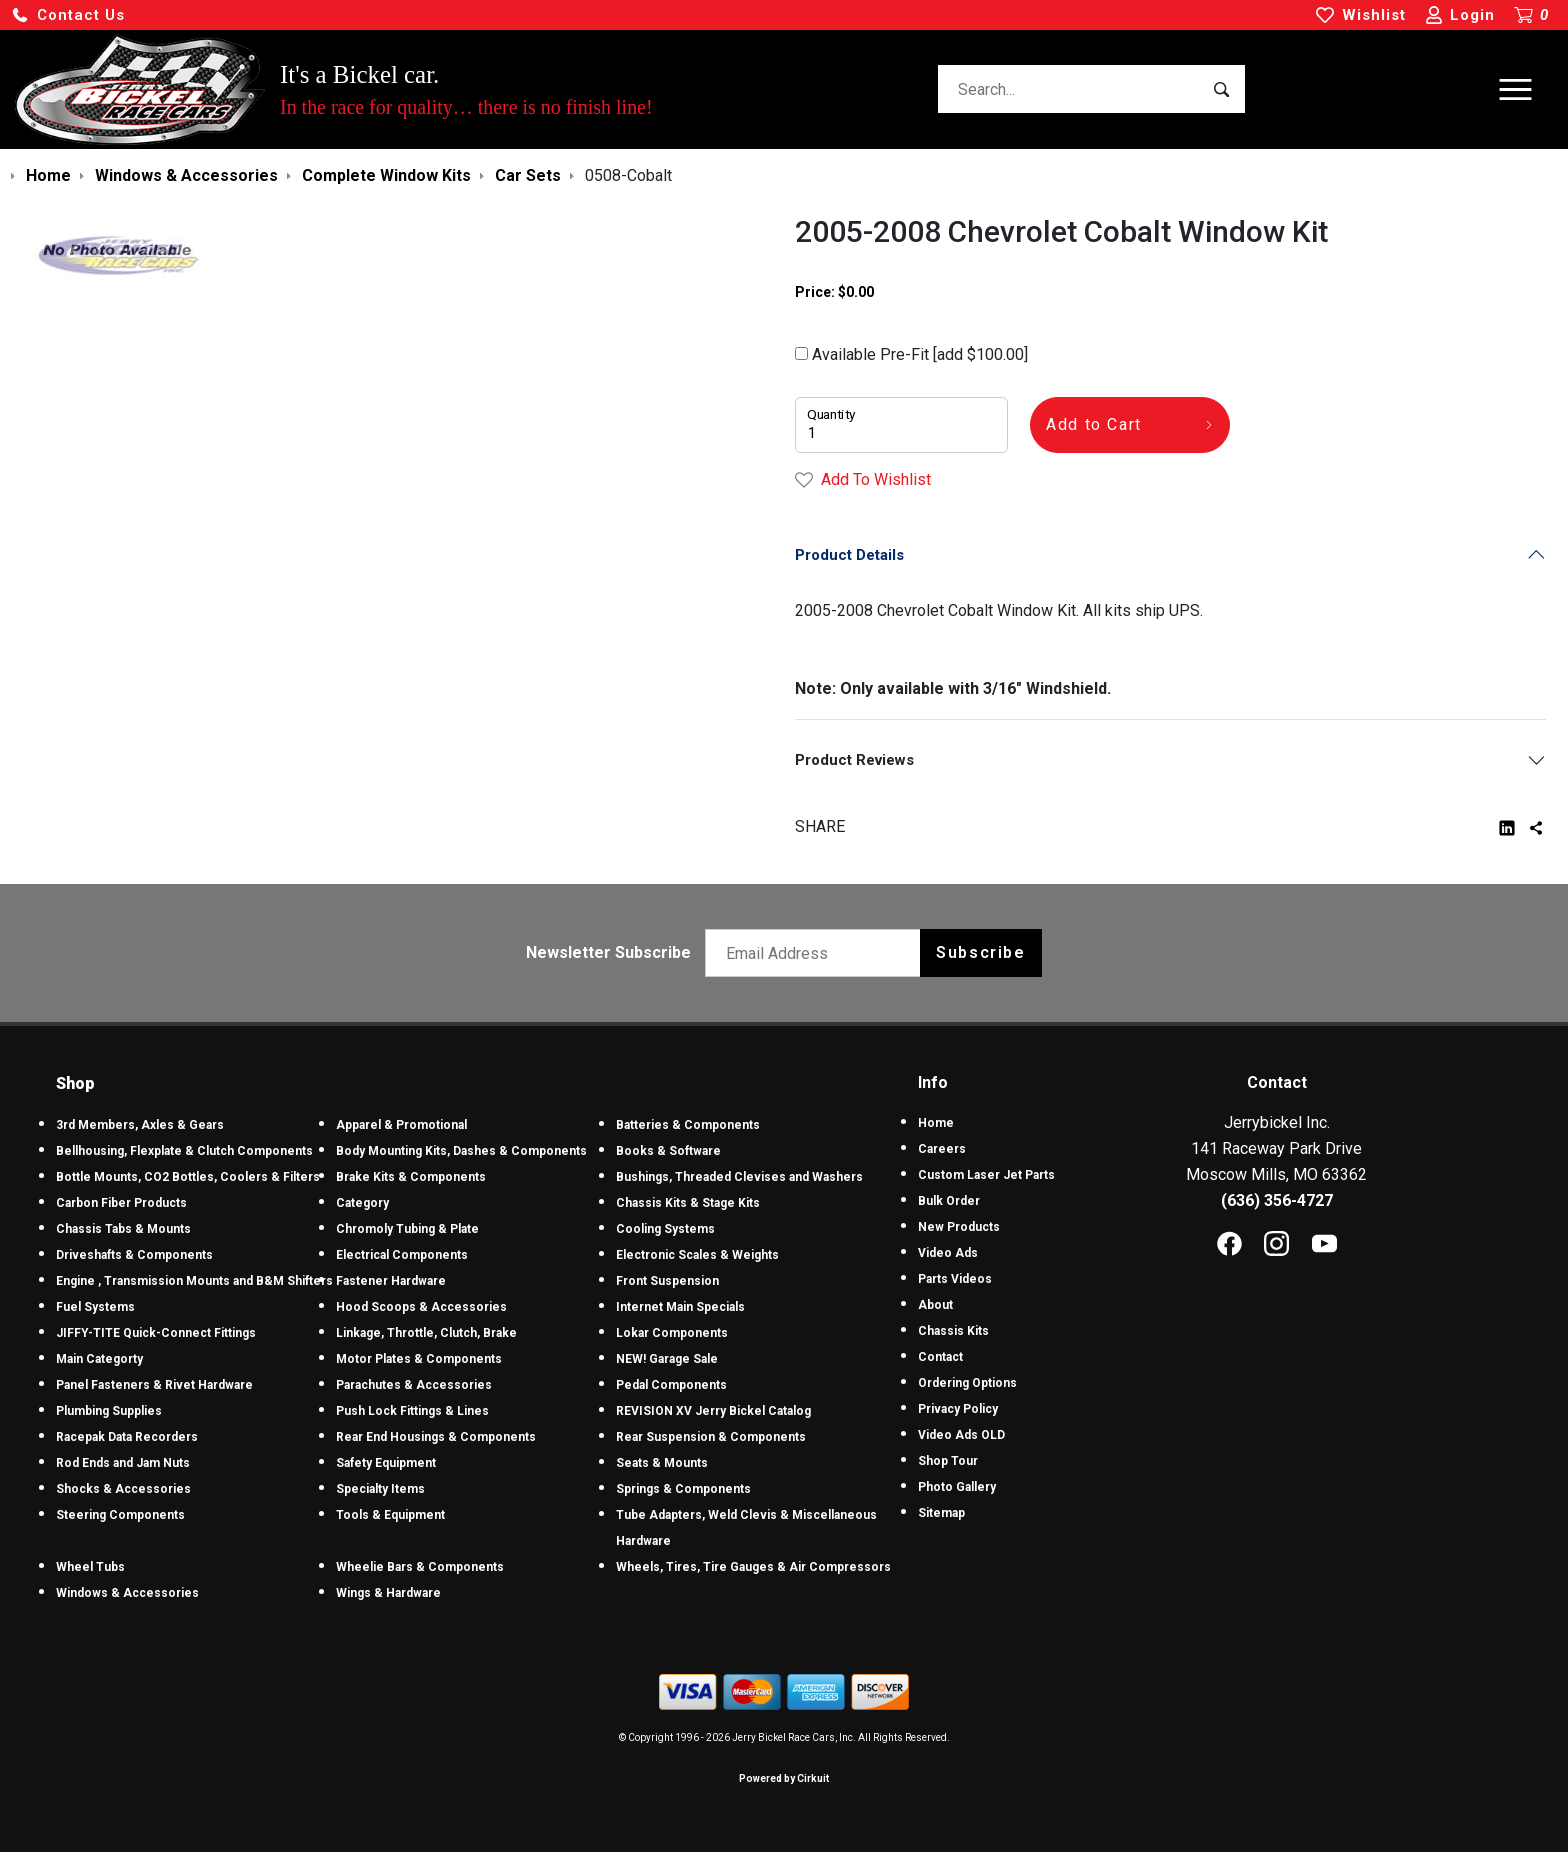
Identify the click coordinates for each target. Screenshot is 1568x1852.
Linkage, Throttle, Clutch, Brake (426, 1333)
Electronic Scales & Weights (697, 1255)
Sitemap (941, 1513)
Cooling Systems (665, 1229)
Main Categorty (99, 1359)
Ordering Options (967, 1383)
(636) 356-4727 (1277, 1200)
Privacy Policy (958, 1409)
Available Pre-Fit (911, 354)
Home (936, 1123)
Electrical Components (402, 1255)
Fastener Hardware (391, 1281)
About (935, 1305)
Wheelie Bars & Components (420, 1567)
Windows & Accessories (127, 1593)
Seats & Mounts (662, 1463)
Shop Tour (948, 1461)
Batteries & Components (688, 1125)
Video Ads (948, 1253)
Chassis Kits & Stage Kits (688, 1203)
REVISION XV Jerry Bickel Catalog (713, 1411)
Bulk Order (949, 1201)
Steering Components (120, 1515)
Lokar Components (672, 1333)
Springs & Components (683, 1489)
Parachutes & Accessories (414, 1385)
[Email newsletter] (817, 953)
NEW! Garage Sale (667, 1359)
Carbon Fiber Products (121, 1203)
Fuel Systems (95, 1307)
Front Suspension (667, 1281)
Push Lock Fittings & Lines (412, 1411)
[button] (68, 15)
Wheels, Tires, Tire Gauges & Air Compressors (753, 1567)
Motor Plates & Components (419, 1359)
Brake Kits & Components (411, 1177)
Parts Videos (955, 1279)
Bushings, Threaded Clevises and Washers (739, 1177)
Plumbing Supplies (109, 1411)
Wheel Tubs (90, 1567)
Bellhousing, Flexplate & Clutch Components (184, 1151)
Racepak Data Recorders (127, 1437)
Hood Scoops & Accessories (421, 1307)
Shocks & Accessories (123, 1489)
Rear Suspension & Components (711, 1437)
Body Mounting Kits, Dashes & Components (461, 1151)
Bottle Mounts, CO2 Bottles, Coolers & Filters (188, 1177)
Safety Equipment (386, 1463)
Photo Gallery (957, 1487)
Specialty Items (380, 1489)
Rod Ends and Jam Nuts (123, 1463)
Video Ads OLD (961, 1435)
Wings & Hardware (388, 1593)
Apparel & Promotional (401, 1125)
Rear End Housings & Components (436, 1437)
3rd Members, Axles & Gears (140, 1125)
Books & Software (668, 1151)
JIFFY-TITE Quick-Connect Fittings (156, 1333)
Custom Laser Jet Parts (986, 1175)
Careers (942, 1149)
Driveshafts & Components (134, 1255)
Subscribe (980, 952)
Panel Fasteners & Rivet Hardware (154, 1385)
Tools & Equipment (390, 1515)
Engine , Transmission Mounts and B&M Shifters (194, 1281)
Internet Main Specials (680, 1307)
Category (362, 1203)
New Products (959, 1227)
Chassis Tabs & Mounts (123, 1229)
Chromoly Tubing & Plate (407, 1229)
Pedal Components (671, 1385)
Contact (940, 1357)
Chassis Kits (953, 1331)
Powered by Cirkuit (784, 1778)
